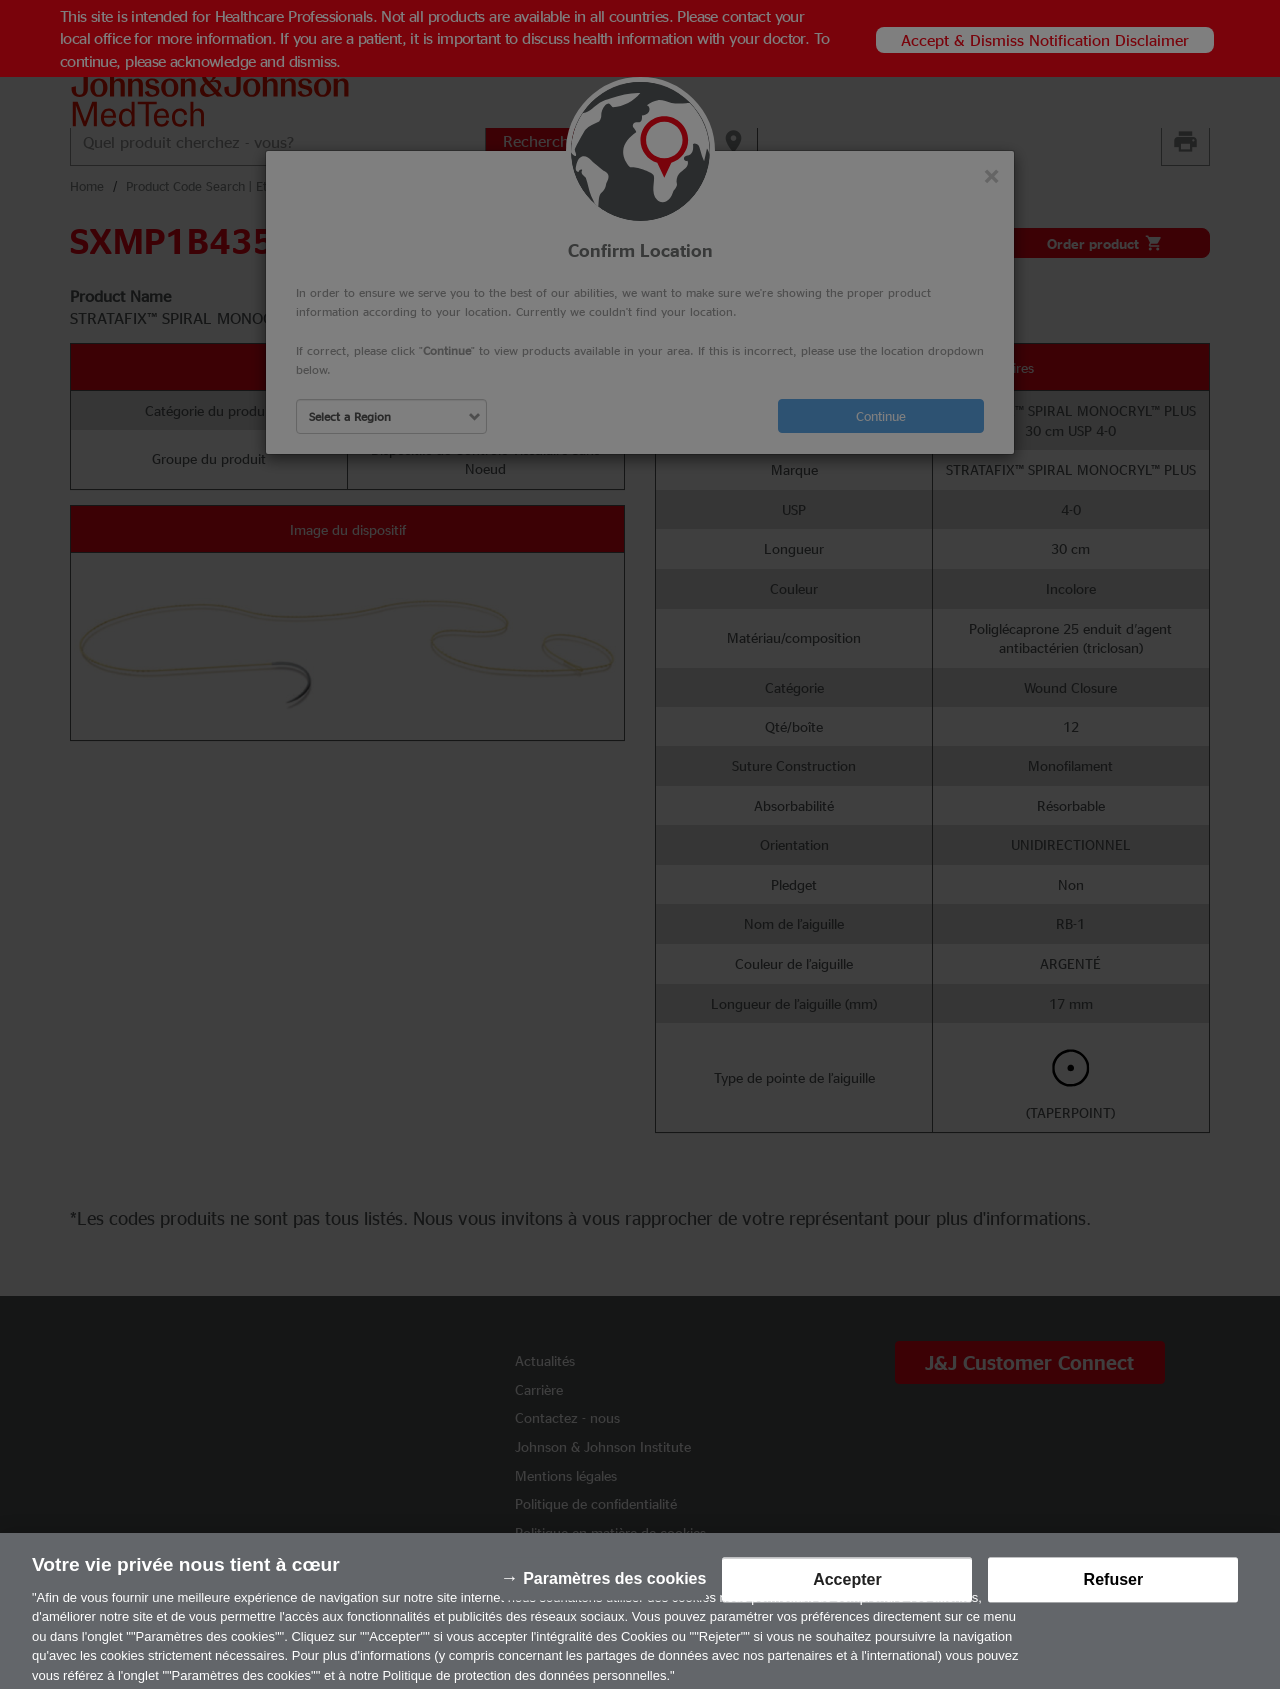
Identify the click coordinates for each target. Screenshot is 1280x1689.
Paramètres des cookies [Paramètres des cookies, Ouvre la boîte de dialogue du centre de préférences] (614, 1587)
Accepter (847, 1588)
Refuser (1114, 1588)
